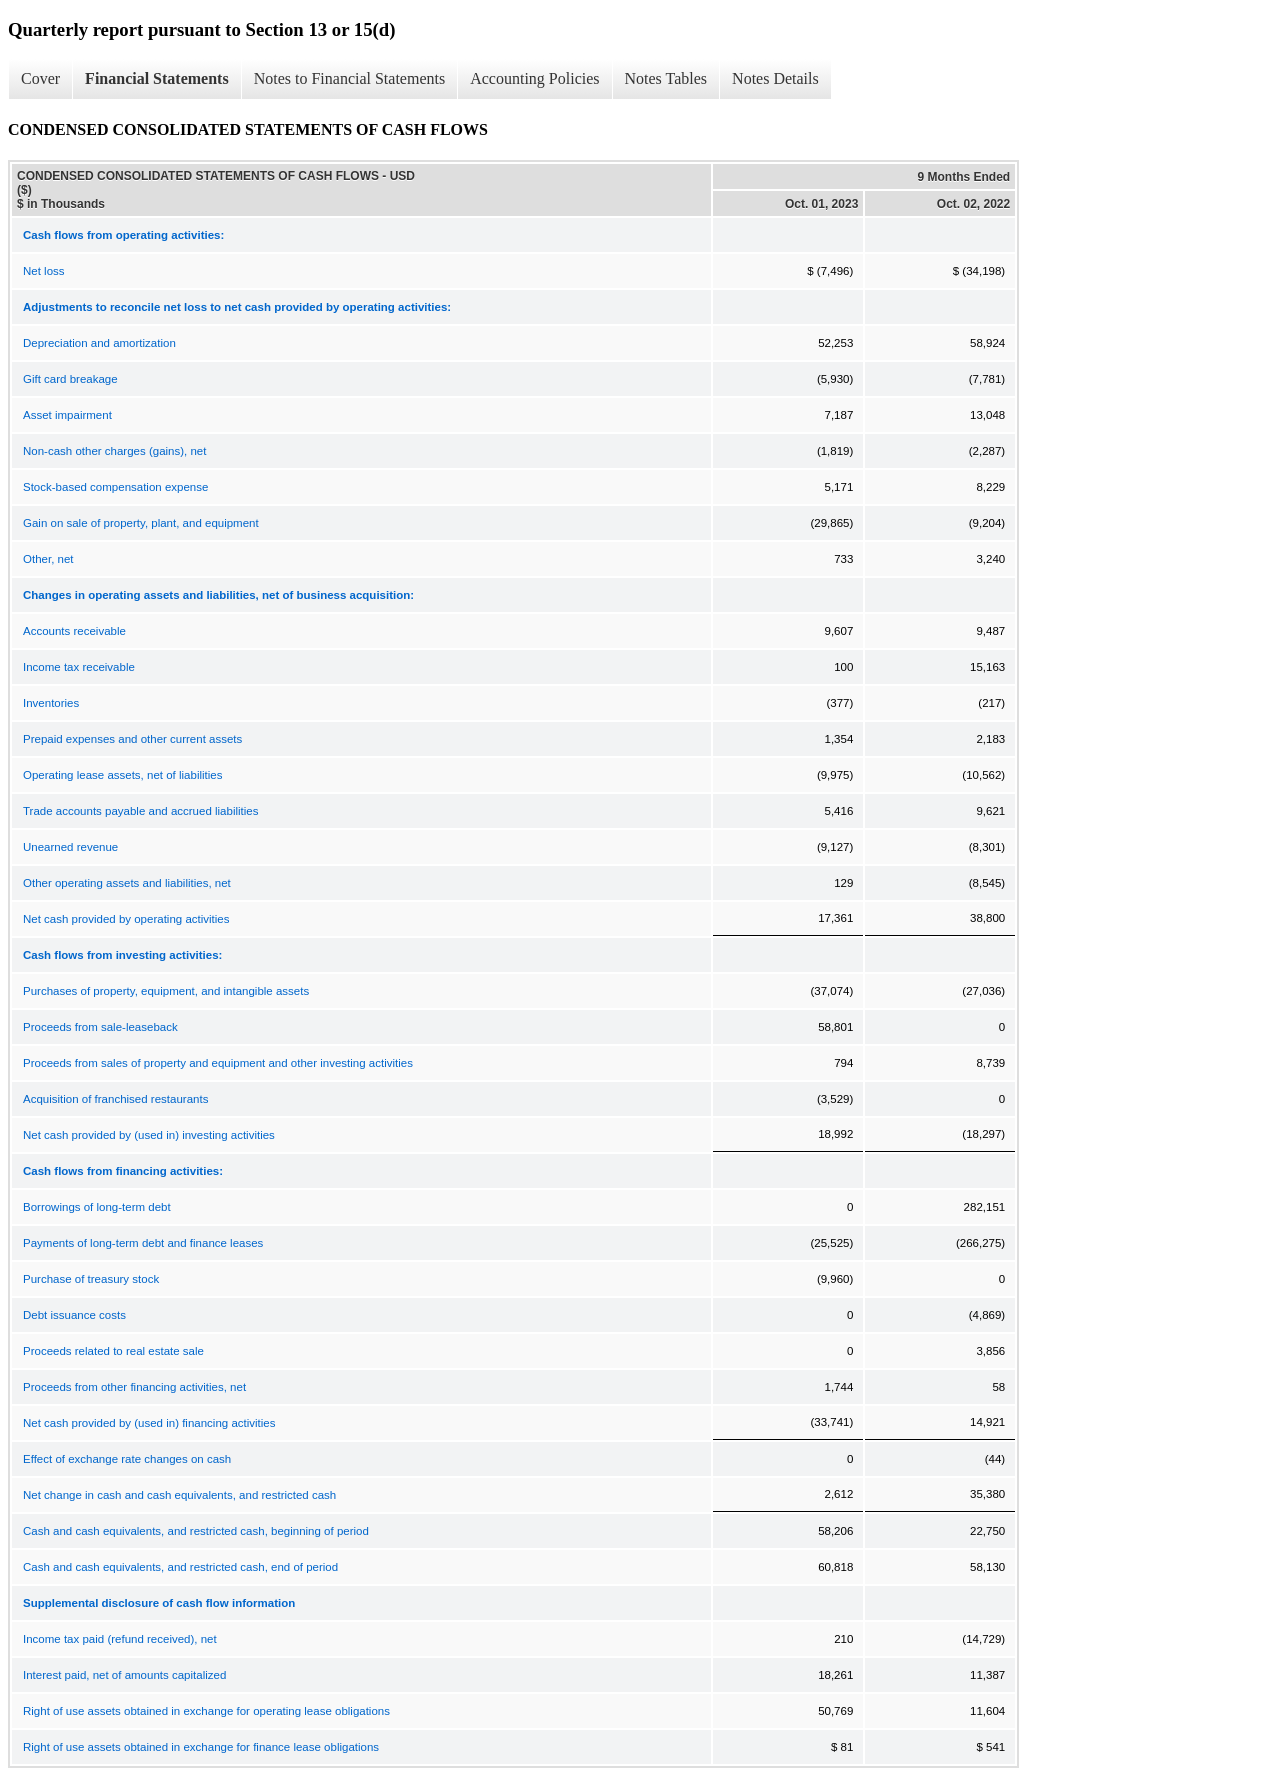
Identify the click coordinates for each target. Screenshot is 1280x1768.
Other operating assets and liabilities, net (127, 883)
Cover (40, 78)
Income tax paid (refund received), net (120, 1639)
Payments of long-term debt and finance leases (143, 1243)
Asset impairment (67, 415)
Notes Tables (666, 78)
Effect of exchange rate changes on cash (127, 1459)
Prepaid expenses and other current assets (132, 739)
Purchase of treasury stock (91, 1279)
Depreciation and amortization (99, 343)
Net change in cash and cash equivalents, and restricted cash (179, 1495)
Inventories (51, 703)
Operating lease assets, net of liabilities (122, 775)
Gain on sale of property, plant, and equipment (141, 523)
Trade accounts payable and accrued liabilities (140, 811)
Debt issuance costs (74, 1315)
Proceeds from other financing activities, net (134, 1387)
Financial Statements (157, 78)
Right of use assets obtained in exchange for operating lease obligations (206, 1711)
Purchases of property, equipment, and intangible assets (166, 991)
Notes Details (775, 78)
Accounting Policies (534, 78)
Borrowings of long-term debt (97, 1207)
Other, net (48, 559)
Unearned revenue (70, 847)
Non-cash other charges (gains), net (114, 451)
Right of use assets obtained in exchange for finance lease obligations (201, 1747)
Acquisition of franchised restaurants (115, 1099)
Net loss (44, 271)
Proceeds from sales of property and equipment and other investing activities (218, 1063)
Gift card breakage (70, 379)
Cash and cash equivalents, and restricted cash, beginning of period (196, 1531)
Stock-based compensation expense (115, 487)
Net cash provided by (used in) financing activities (149, 1423)
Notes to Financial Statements (350, 78)
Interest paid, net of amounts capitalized (124, 1675)
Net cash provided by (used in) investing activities (149, 1135)
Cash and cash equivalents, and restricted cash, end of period (180, 1567)
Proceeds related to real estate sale (113, 1351)
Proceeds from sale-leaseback (100, 1027)
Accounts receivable (74, 631)
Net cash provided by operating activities (126, 919)
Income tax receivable (79, 667)
